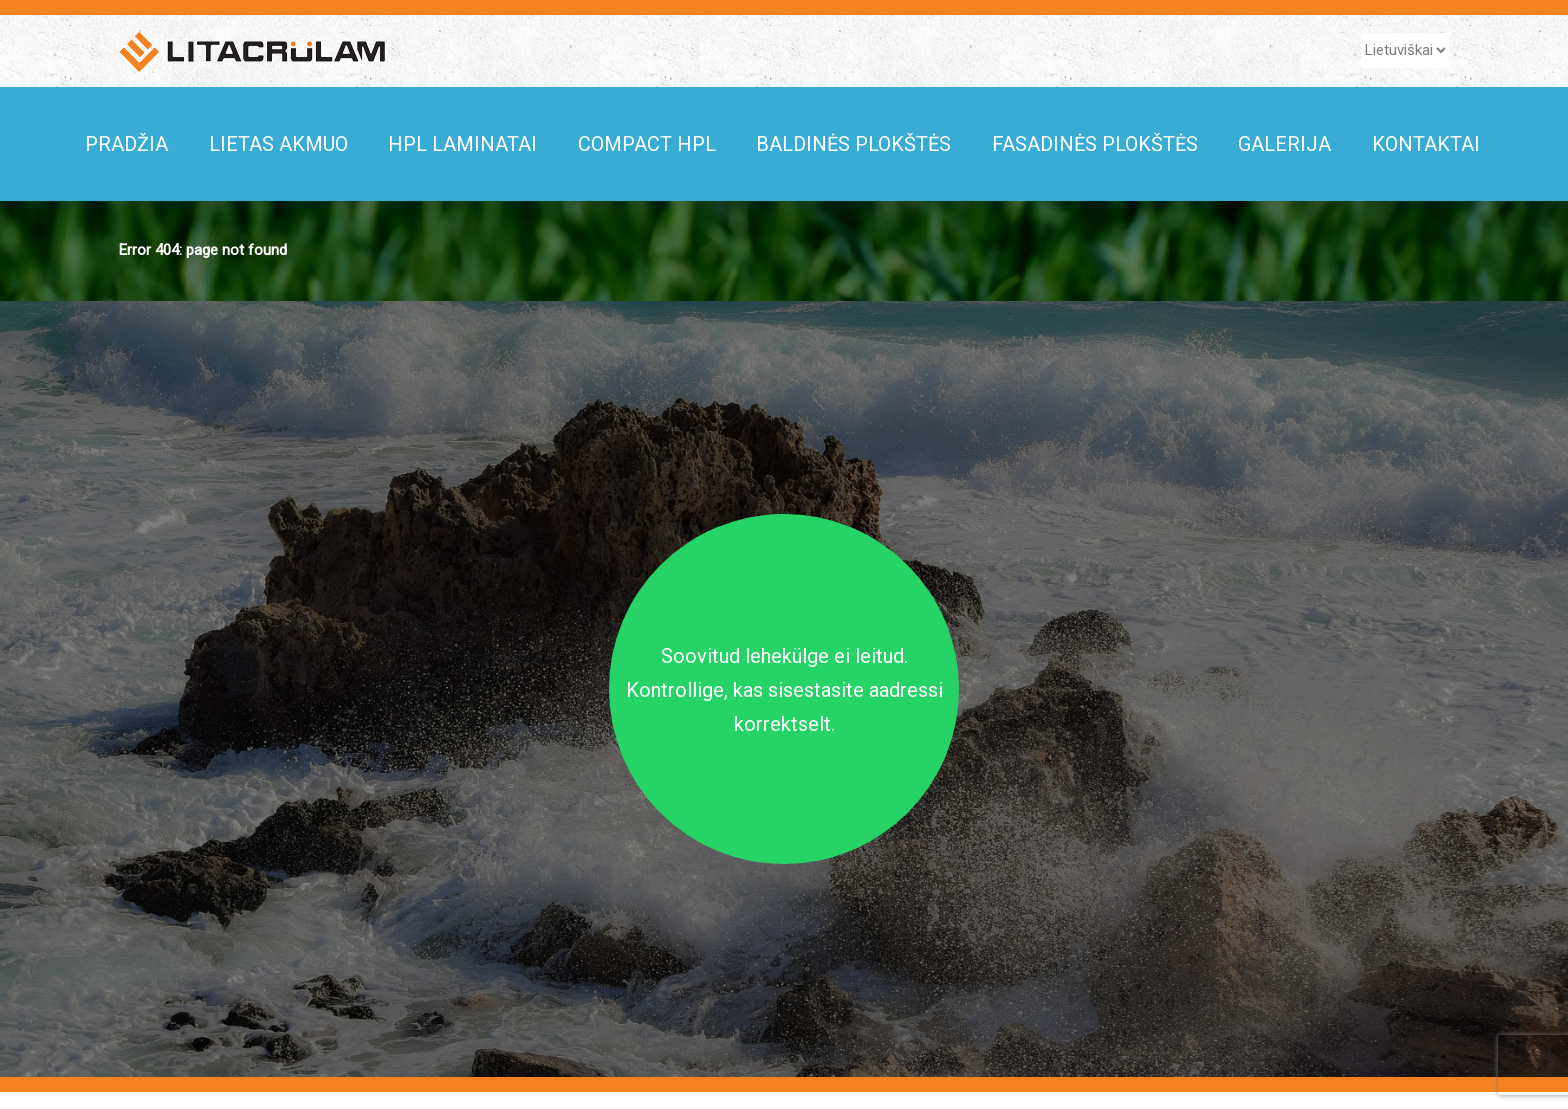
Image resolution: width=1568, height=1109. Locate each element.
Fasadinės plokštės (1095, 144)
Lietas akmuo (278, 144)
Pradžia (126, 144)
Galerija (1284, 144)
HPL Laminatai (462, 144)
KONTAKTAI (1426, 144)
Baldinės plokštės (853, 144)
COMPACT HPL (647, 144)
